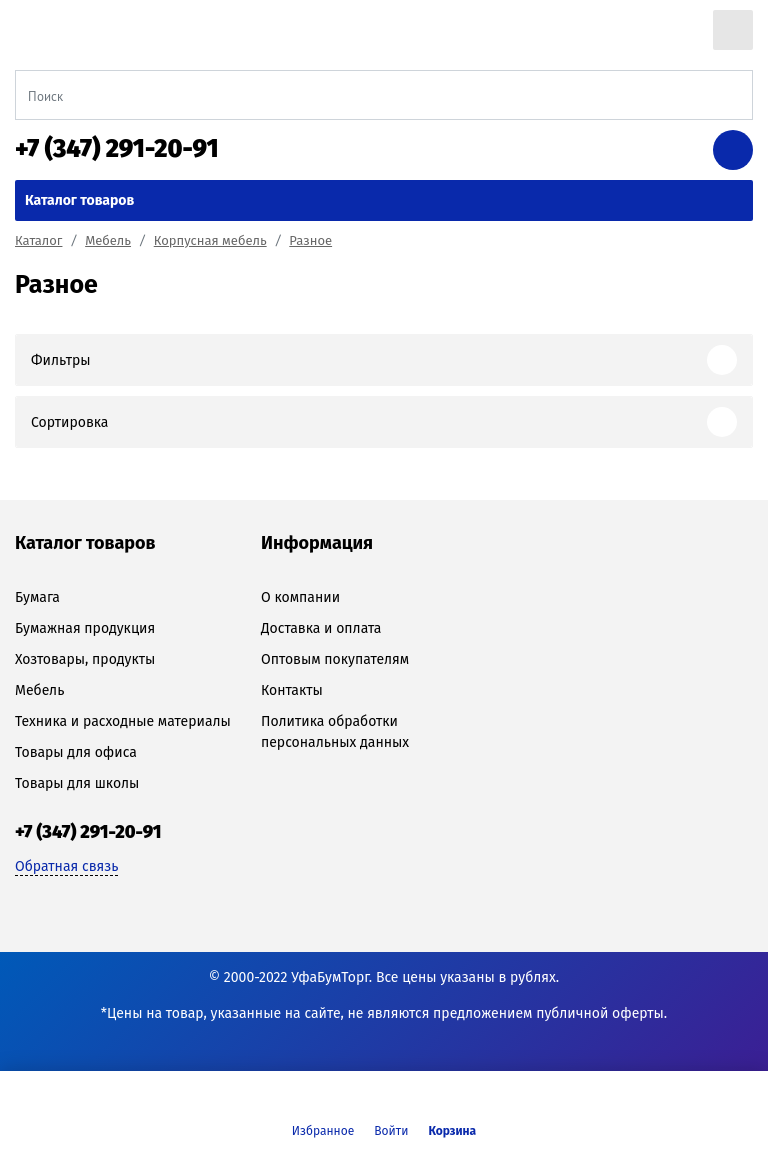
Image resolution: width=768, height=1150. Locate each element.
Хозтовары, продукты (85, 659)
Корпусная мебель (210, 240)
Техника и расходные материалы (123, 721)
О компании (300, 597)
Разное (310, 240)
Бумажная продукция (85, 628)
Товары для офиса (76, 752)
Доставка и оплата (321, 628)
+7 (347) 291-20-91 (117, 149)
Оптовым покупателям (335, 659)
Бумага (37, 597)
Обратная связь (66, 866)
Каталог (38, 240)
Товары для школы (77, 783)
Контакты (292, 690)
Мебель (108, 240)
